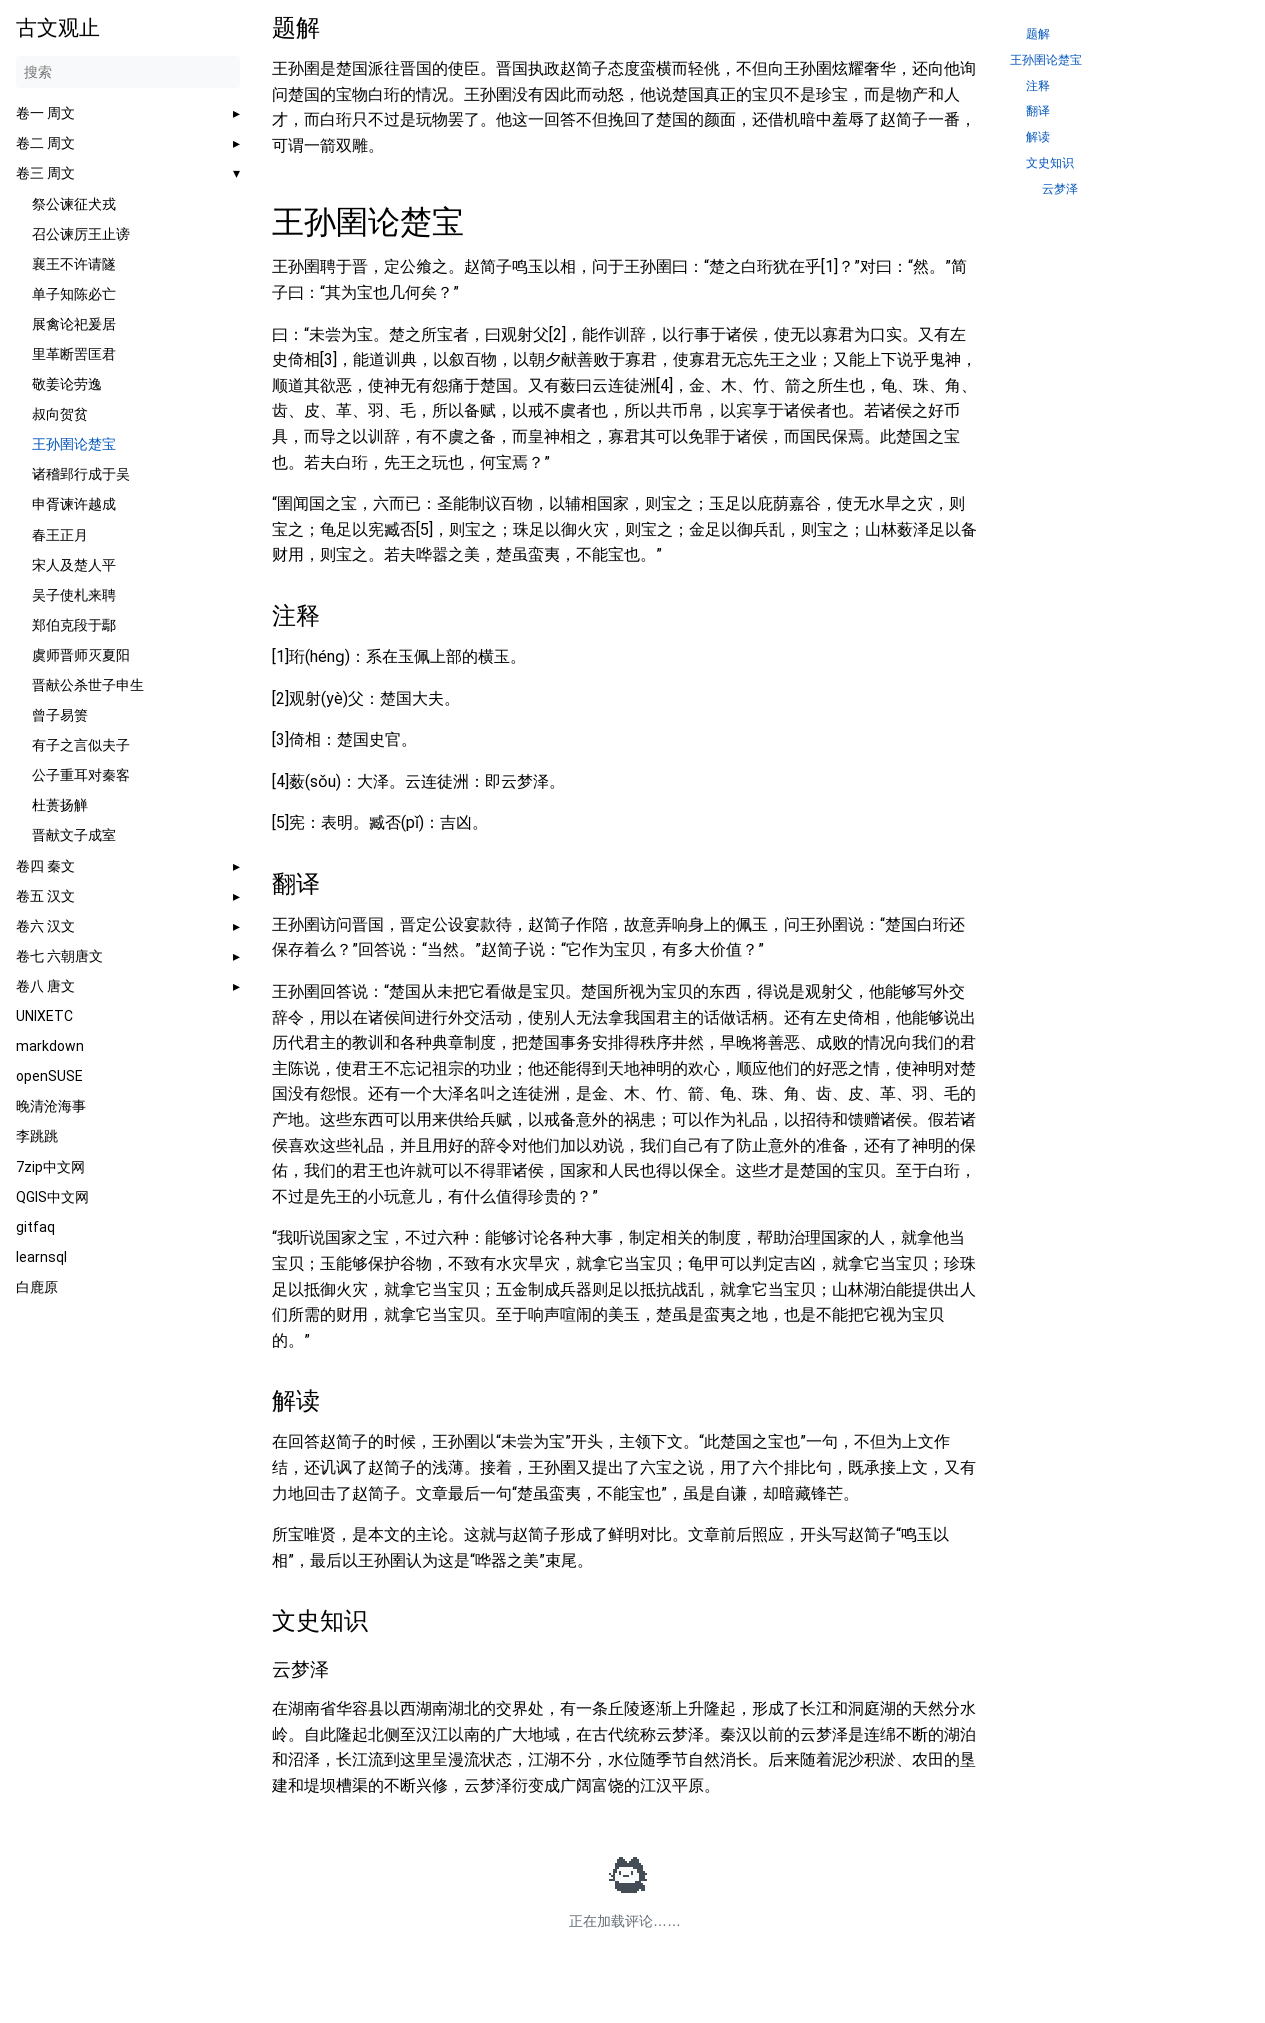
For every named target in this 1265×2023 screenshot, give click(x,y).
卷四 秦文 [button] (45, 866)
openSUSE (49, 1076)
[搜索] (128, 72)
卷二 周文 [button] (45, 143)
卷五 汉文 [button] (45, 896)
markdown (50, 1046)
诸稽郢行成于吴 (81, 474)
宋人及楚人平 (74, 565)
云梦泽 (1060, 189)
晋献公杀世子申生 (88, 685)
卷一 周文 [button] (45, 113)
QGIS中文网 (52, 1197)
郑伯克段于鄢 (74, 625)
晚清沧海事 (51, 1106)
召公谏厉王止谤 (81, 234)
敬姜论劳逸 (67, 384)
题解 (1038, 34)
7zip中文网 (50, 1167)
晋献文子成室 (74, 835)
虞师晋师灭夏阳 (81, 655)
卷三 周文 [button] (45, 173)
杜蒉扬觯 (60, 805)
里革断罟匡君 (74, 354)
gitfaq (35, 1227)
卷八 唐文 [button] (45, 986)
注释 (1038, 86)
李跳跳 (37, 1136)
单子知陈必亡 (74, 294)
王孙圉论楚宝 (74, 444)
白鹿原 (37, 1287)
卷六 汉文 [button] (45, 926)
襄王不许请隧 (74, 264)
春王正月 (60, 535)
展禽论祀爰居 (74, 324)
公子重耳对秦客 (81, 775)
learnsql (41, 1257)
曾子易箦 (60, 715)
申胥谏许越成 (74, 504)
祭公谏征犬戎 (74, 204)
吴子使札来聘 (74, 595)
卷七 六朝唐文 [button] (59, 956)
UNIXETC (44, 1016)
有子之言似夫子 (81, 745)
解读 (1038, 137)
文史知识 (1050, 163)
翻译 (1038, 111)
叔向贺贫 (60, 414)
